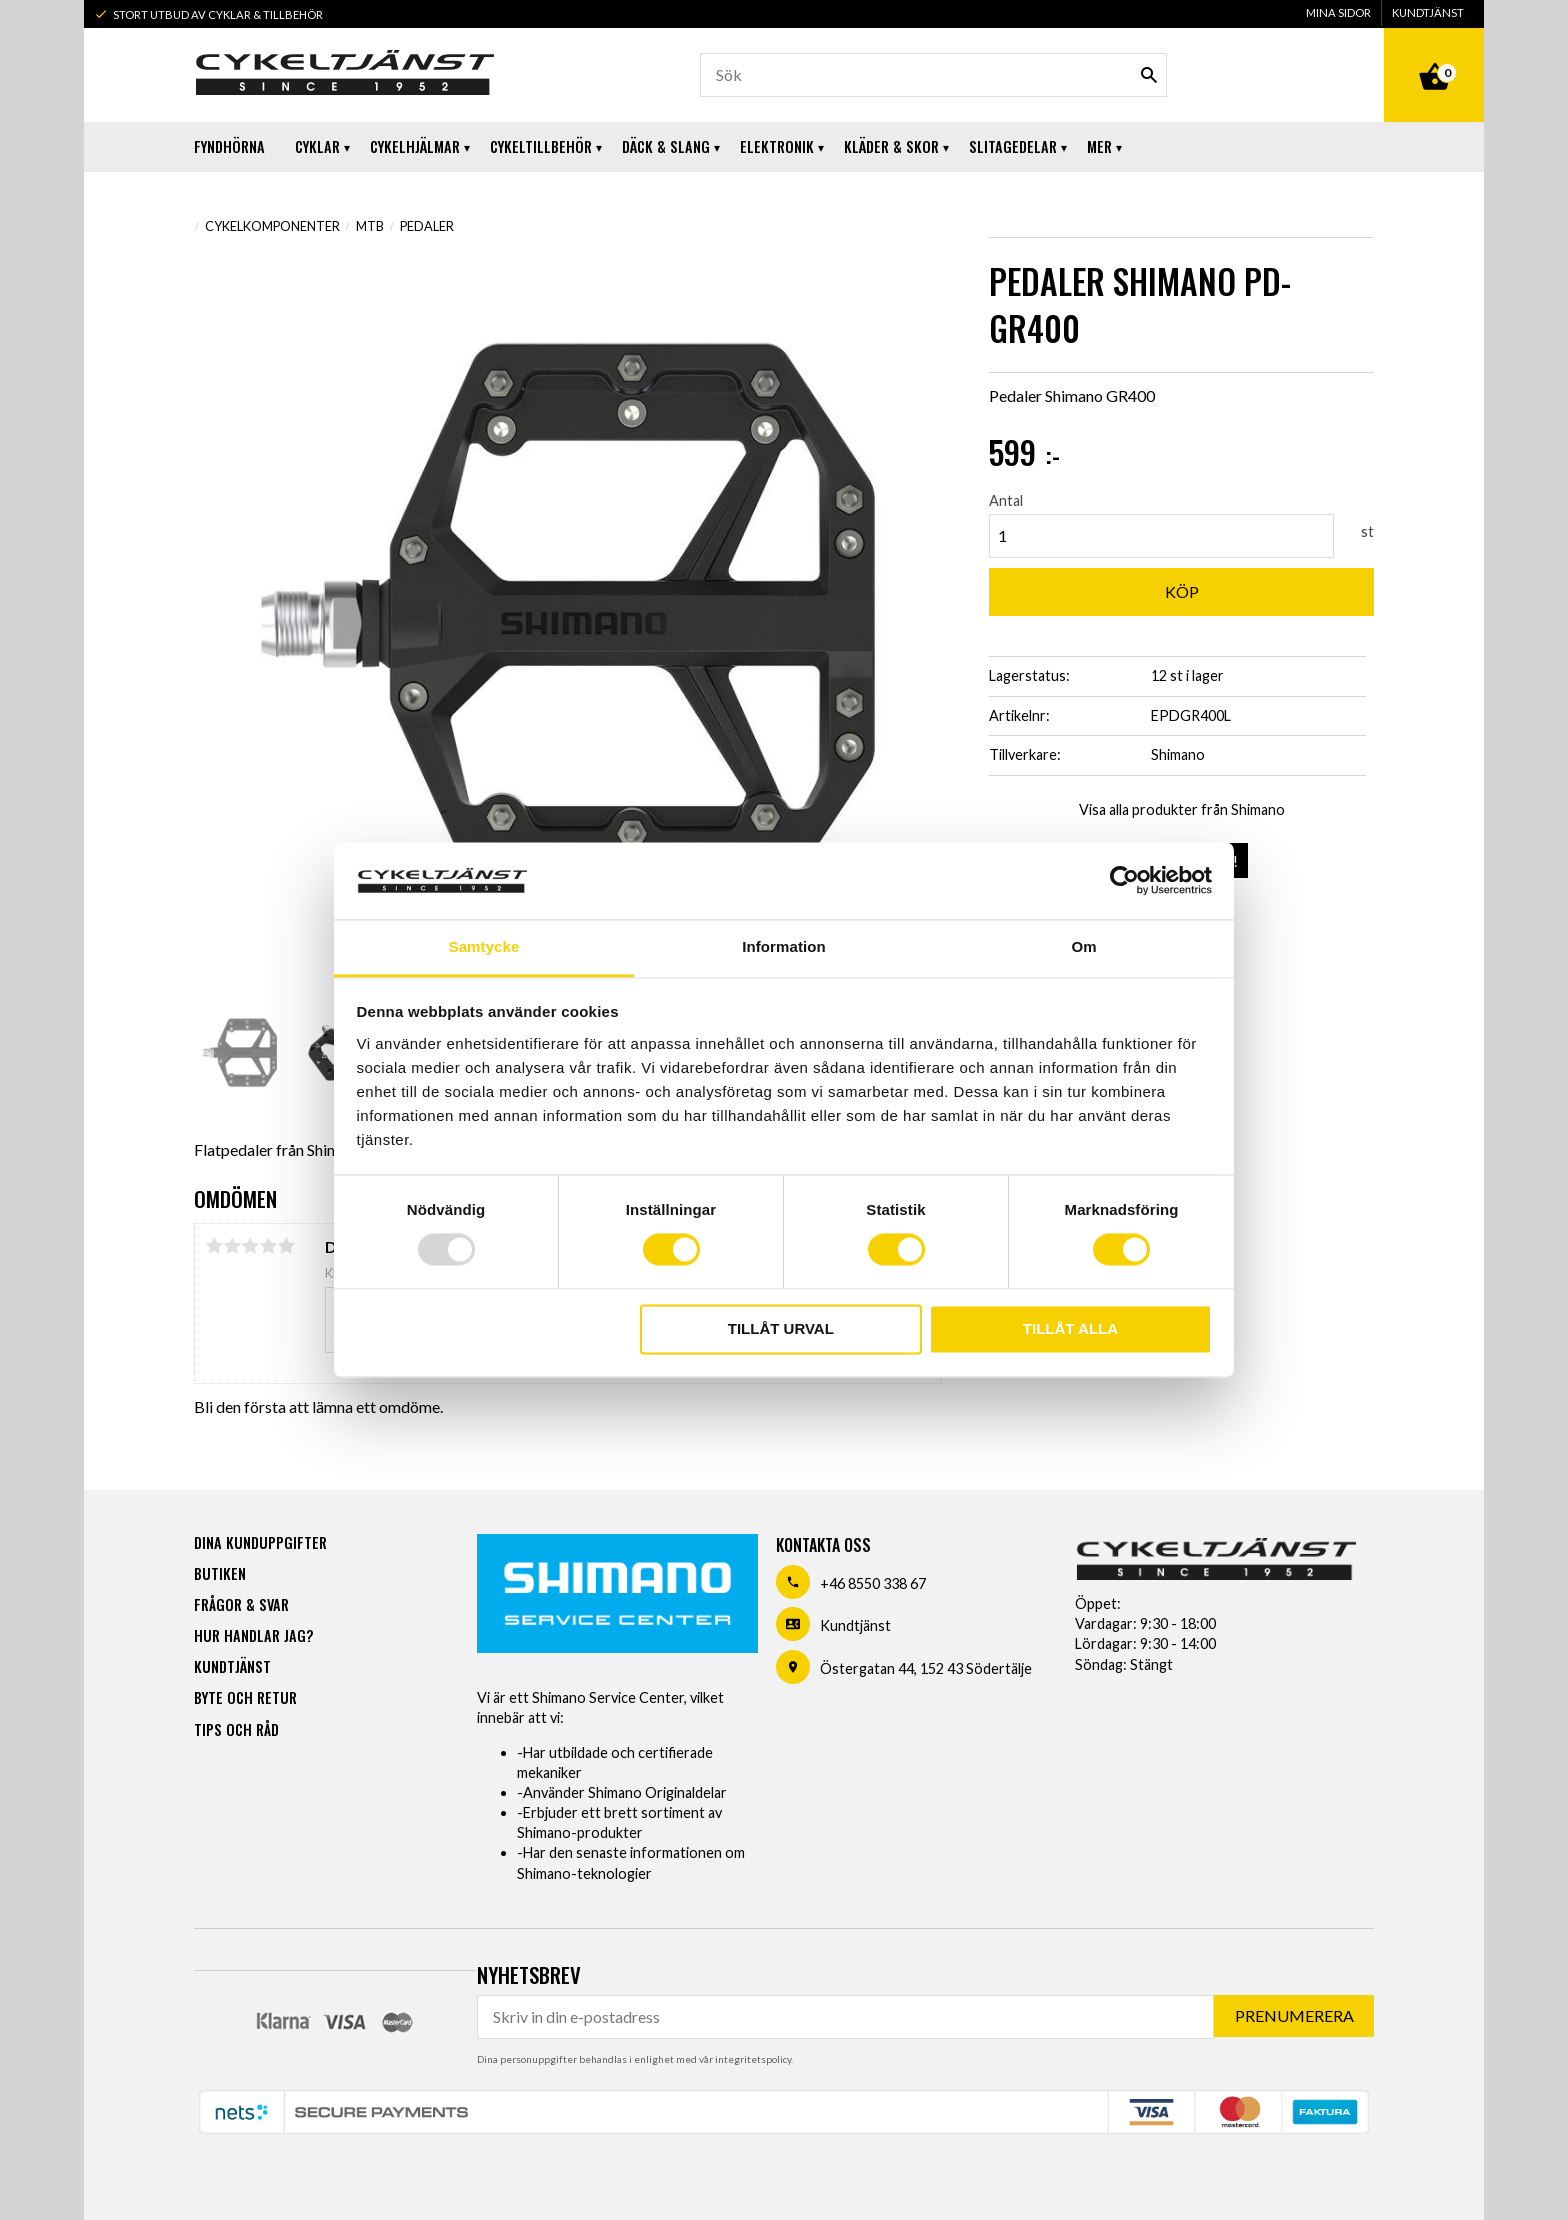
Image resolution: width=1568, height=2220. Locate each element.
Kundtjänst (855, 1625)
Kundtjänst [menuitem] (1428, 12)
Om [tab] (1083, 946)
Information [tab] (784, 946)
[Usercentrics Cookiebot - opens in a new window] (1124, 881)
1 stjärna (214, 1246)
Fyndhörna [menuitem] (229, 146)
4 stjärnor (268, 1246)
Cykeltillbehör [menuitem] (541, 146)
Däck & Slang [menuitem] (666, 146)
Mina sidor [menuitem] (1338, 12)
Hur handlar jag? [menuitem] (253, 1635)
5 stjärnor (286, 1246)
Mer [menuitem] (1099, 146)
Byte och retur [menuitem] (245, 1697)
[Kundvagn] (1434, 54)
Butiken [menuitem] (220, 1573)
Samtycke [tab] (484, 946)
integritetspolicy (753, 2059)
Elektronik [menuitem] (777, 146)
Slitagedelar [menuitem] (1013, 146)
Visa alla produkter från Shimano (1182, 809)
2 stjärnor (232, 1246)
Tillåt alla (1070, 1328)
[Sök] (1149, 75)
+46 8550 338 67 (873, 1583)
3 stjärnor (250, 1246)
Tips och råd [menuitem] (236, 1729)
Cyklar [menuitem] (317, 146)
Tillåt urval (781, 1328)
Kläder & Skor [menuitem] (891, 146)
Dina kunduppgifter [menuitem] (260, 1542)
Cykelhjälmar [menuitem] (415, 146)
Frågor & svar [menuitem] (241, 1604)
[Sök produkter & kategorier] (933, 75)
